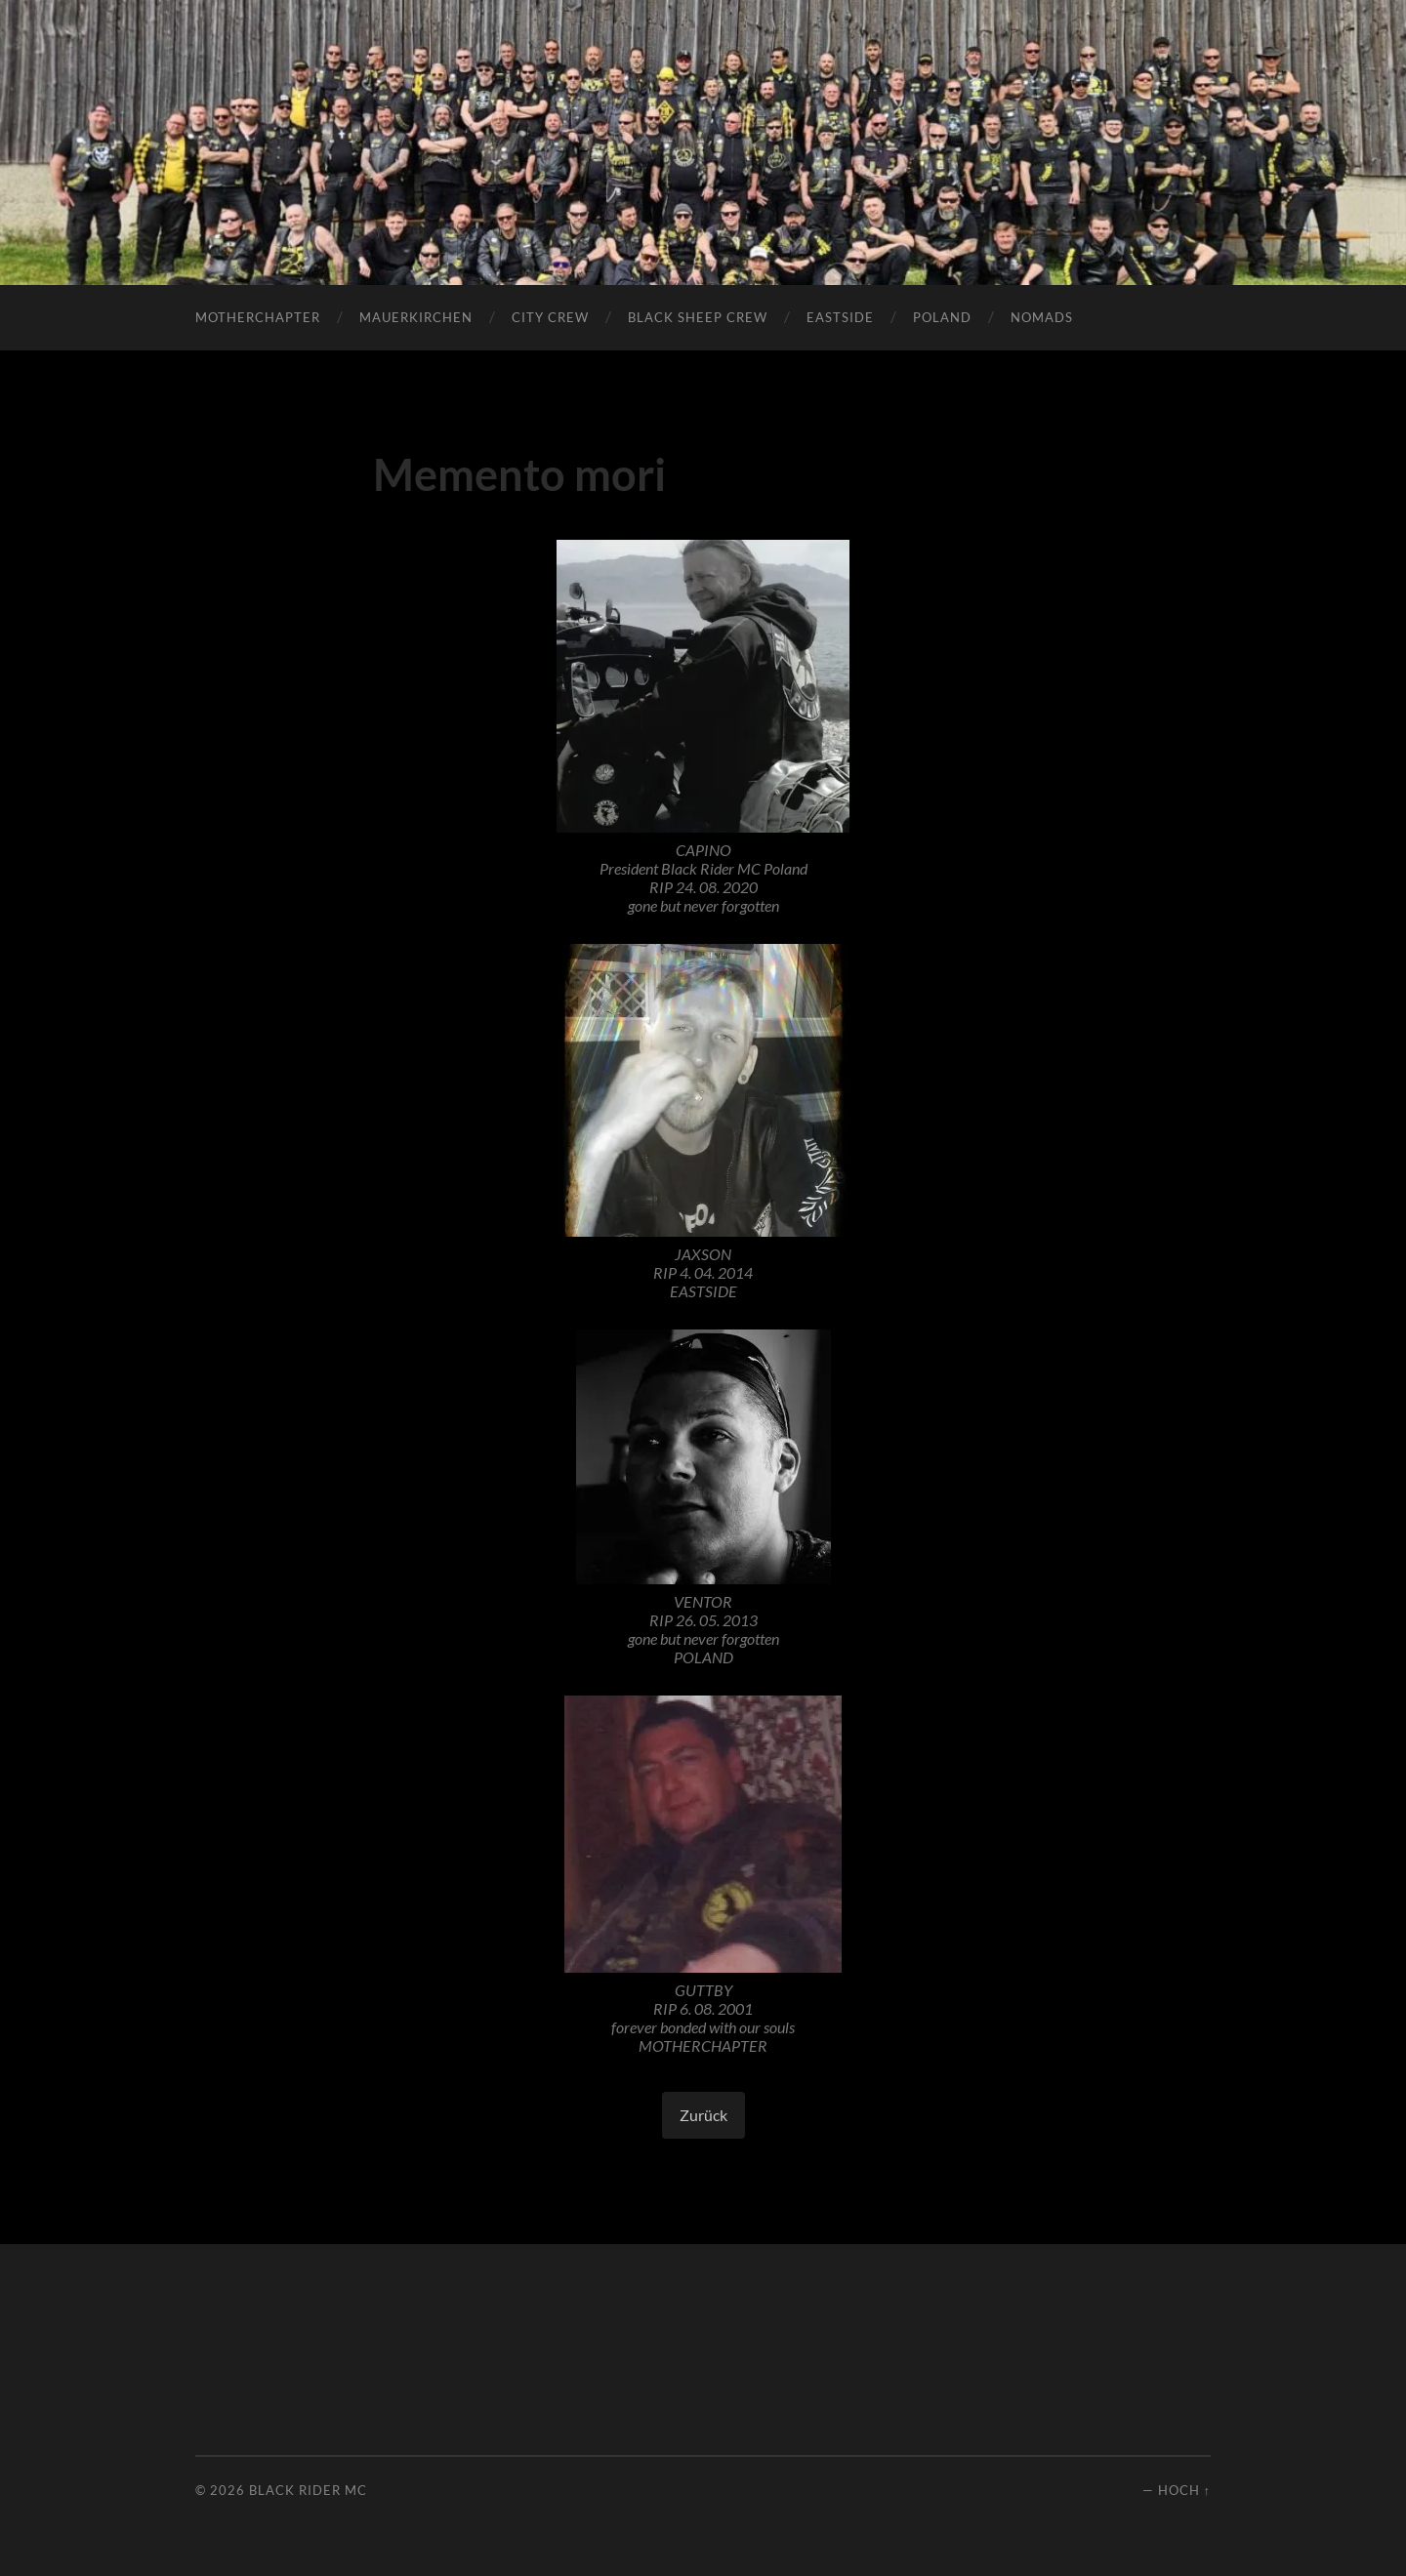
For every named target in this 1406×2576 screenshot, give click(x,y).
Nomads (1042, 317)
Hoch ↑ (1184, 2490)
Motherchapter (257, 317)
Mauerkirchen (416, 317)
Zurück (703, 2115)
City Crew (550, 317)
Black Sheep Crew (697, 317)
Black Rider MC (308, 2490)
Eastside (840, 317)
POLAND (942, 317)
